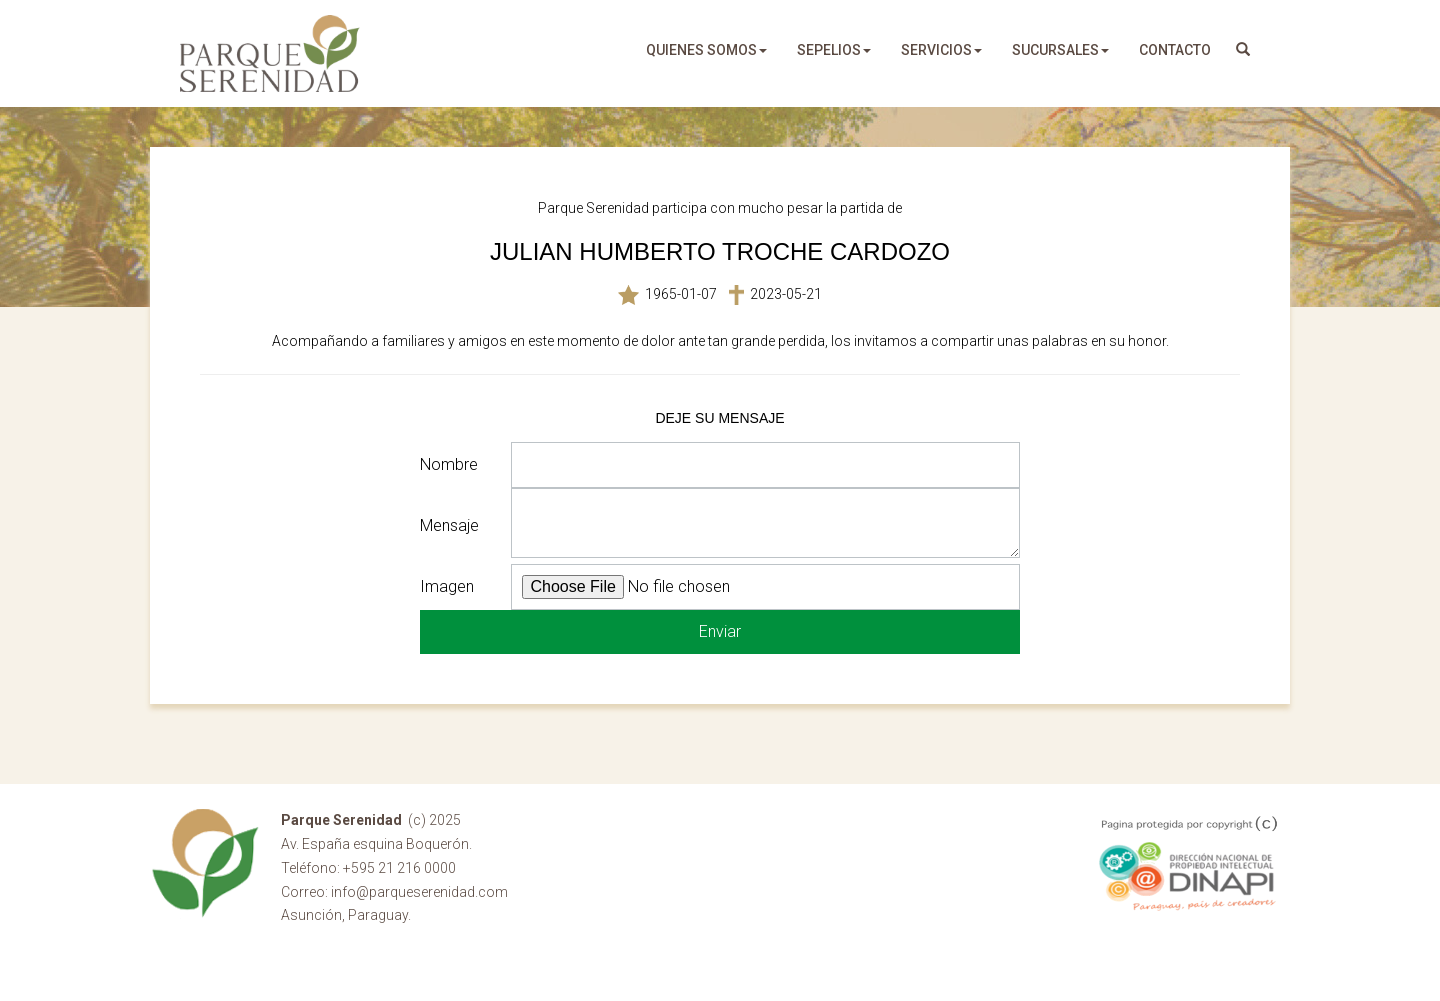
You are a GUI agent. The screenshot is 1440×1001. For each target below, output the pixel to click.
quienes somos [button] (706, 50)
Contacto (1175, 50)
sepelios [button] (834, 50)
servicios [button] (941, 50)
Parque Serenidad (270, 53)
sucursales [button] (1060, 50)
